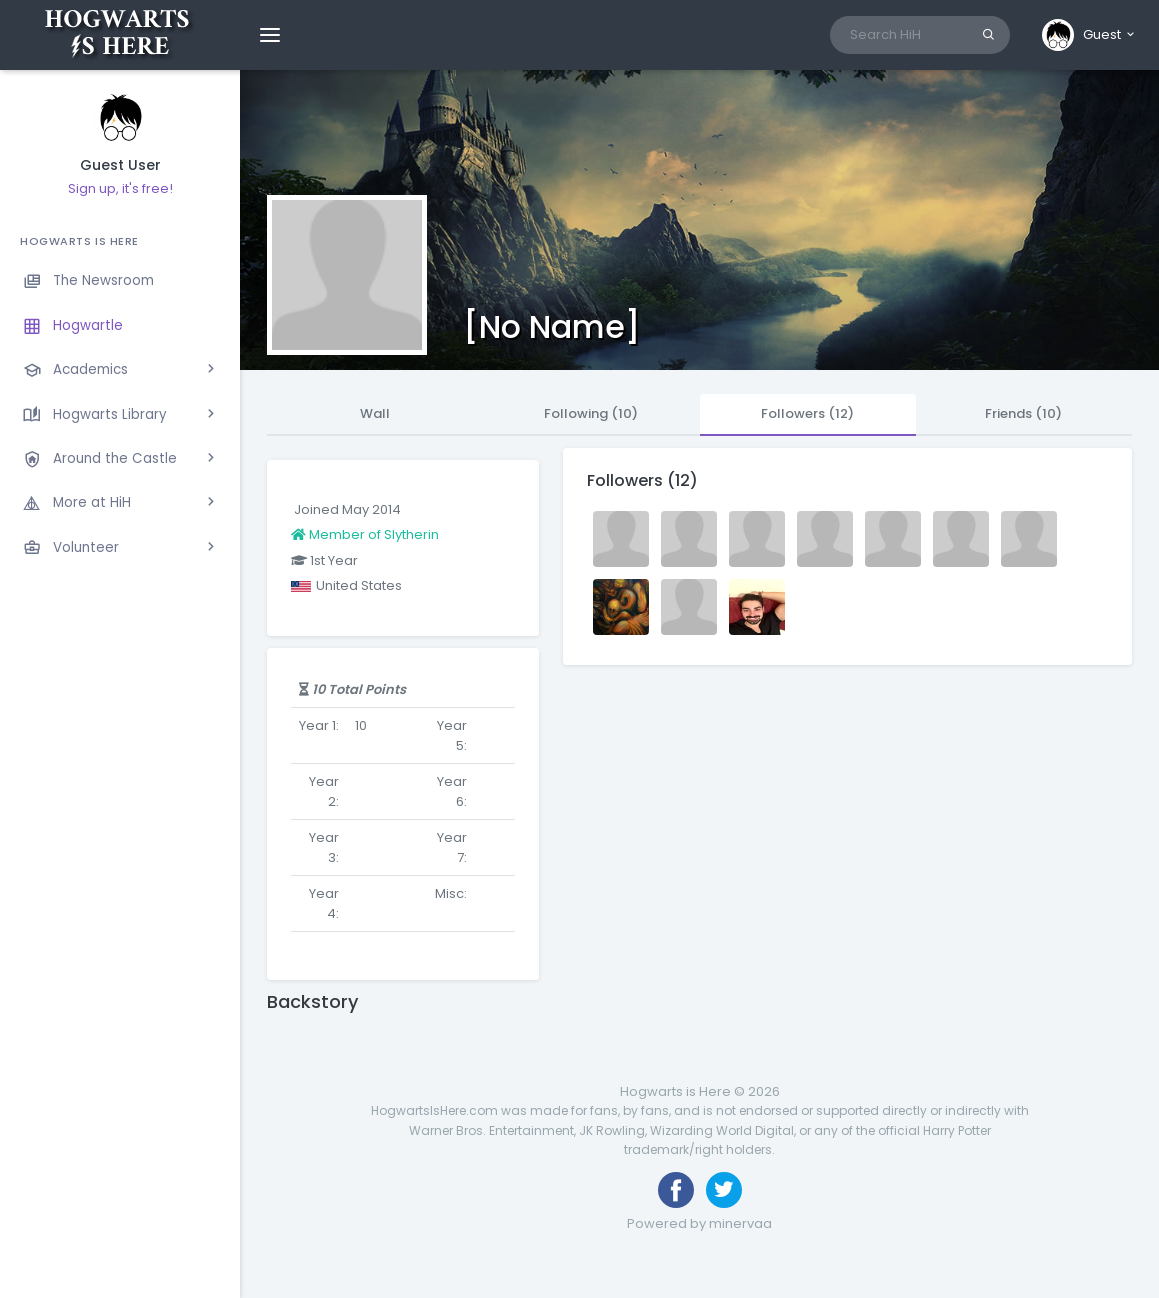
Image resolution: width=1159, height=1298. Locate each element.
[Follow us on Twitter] (724, 1190)
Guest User (120, 165)
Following (591, 413)
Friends (1023, 413)
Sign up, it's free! (120, 188)
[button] (1089, 35)
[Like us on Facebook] (676, 1190)
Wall (375, 413)
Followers (807, 413)
